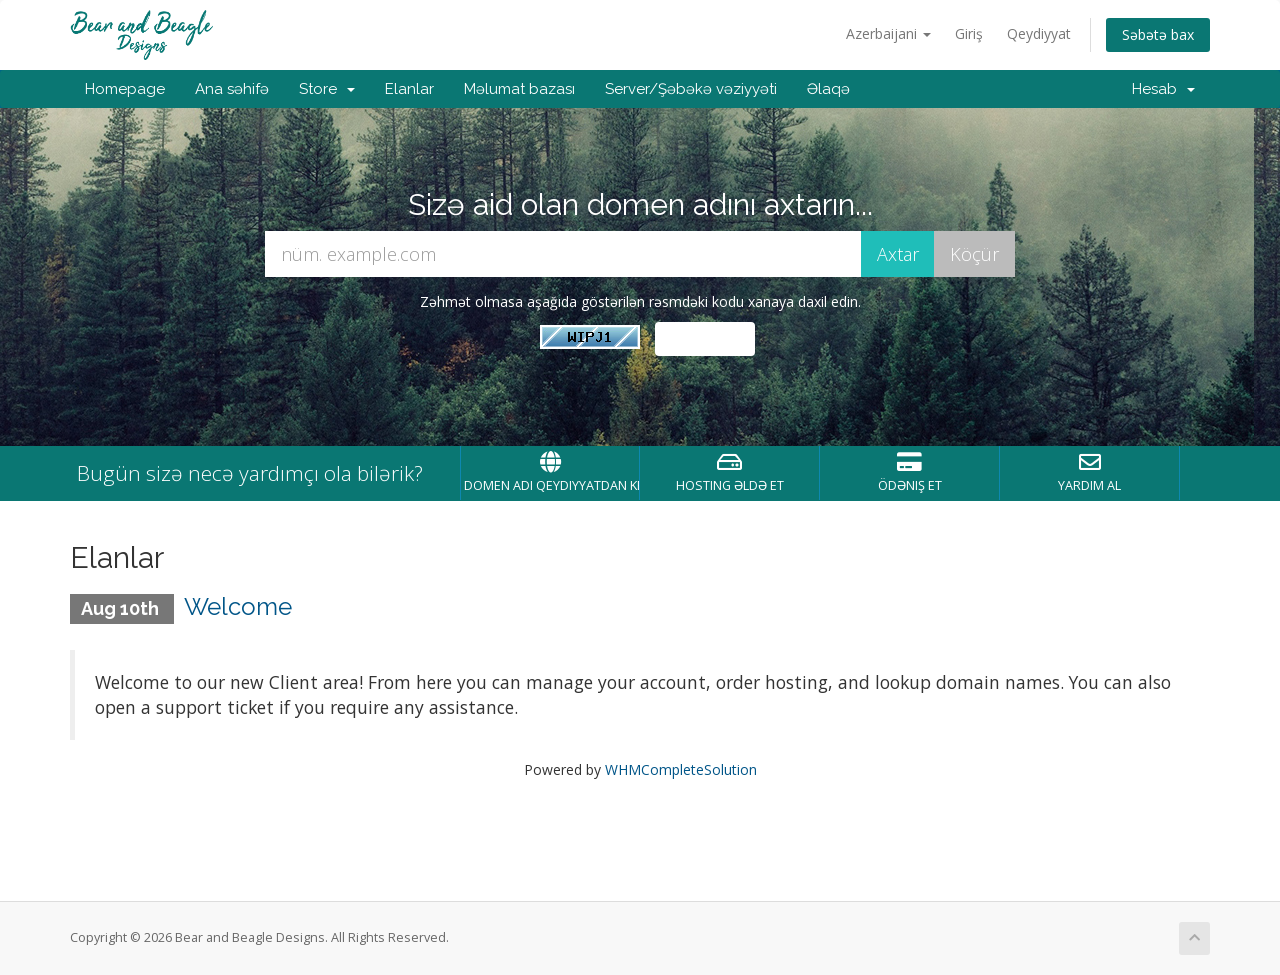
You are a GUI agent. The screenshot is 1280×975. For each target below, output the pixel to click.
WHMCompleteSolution (681, 769)
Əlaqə (828, 89)
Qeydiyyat (1039, 33)
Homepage (125, 89)
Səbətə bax (1158, 34)
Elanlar (409, 89)
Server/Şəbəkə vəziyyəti (691, 89)
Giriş (969, 33)
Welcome (238, 606)
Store (327, 89)
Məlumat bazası (519, 89)
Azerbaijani (888, 33)
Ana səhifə (232, 89)
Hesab (1163, 89)
